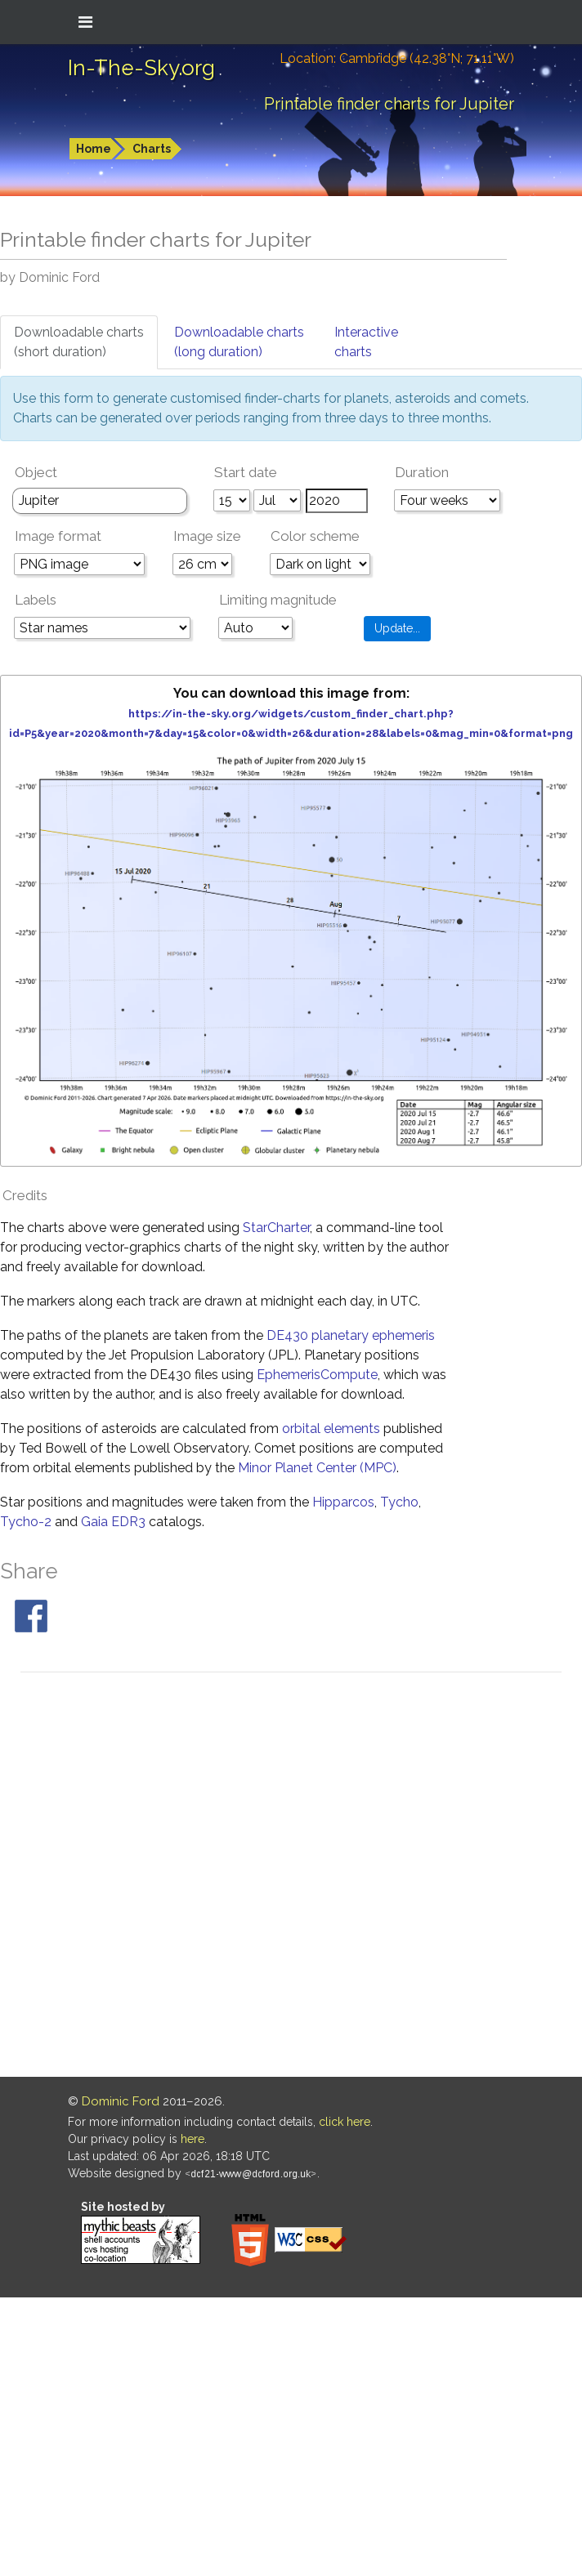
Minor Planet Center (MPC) (317, 1468)
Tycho (399, 1502)
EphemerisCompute (317, 1374)
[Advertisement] (191, 1877)
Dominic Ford (120, 2101)
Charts (151, 148)
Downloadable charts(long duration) (239, 341)
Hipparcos (343, 1502)
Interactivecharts (366, 341)
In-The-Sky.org (141, 68)
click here (344, 2121)
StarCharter (276, 1227)
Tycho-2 (25, 1521)
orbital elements (331, 1428)
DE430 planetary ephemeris (350, 1335)
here (192, 2138)
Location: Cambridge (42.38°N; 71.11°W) (397, 58)
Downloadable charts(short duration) (79, 341)
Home (93, 148)
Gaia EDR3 (113, 1521)
